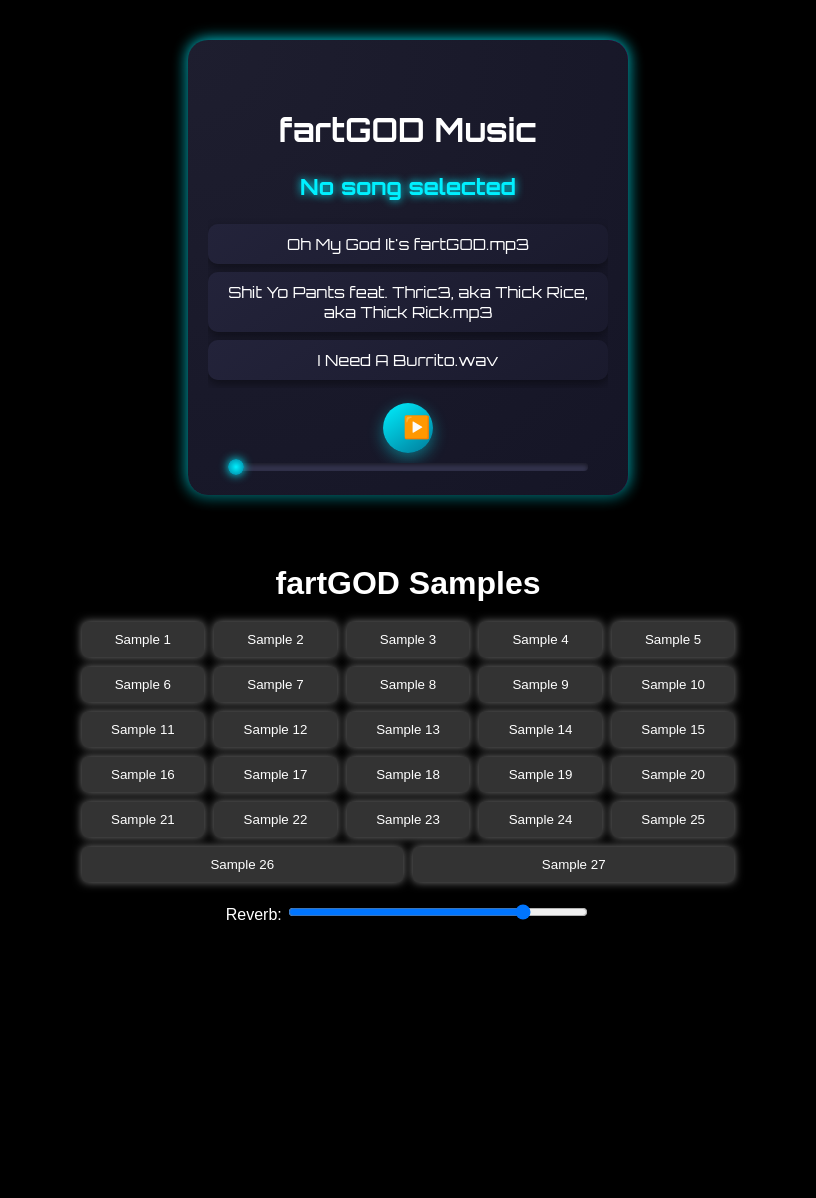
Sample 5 (673, 639)
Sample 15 (673, 729)
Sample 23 (408, 819)
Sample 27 (574, 864)
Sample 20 (673, 774)
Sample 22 (276, 819)
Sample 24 (541, 819)
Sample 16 (143, 774)
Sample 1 (143, 639)
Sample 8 (408, 684)
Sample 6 (143, 684)
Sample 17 (276, 774)
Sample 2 (275, 639)
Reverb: (256, 914)
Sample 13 (408, 729)
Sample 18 (408, 774)
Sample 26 (242, 864)
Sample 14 (541, 729)
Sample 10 (673, 684)
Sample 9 (540, 684)
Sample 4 (540, 639)
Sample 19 (541, 774)
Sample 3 (408, 639)
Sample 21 (143, 819)
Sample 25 (673, 819)
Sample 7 (275, 684)
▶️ (416, 427)
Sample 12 (276, 729)
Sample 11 (143, 729)
